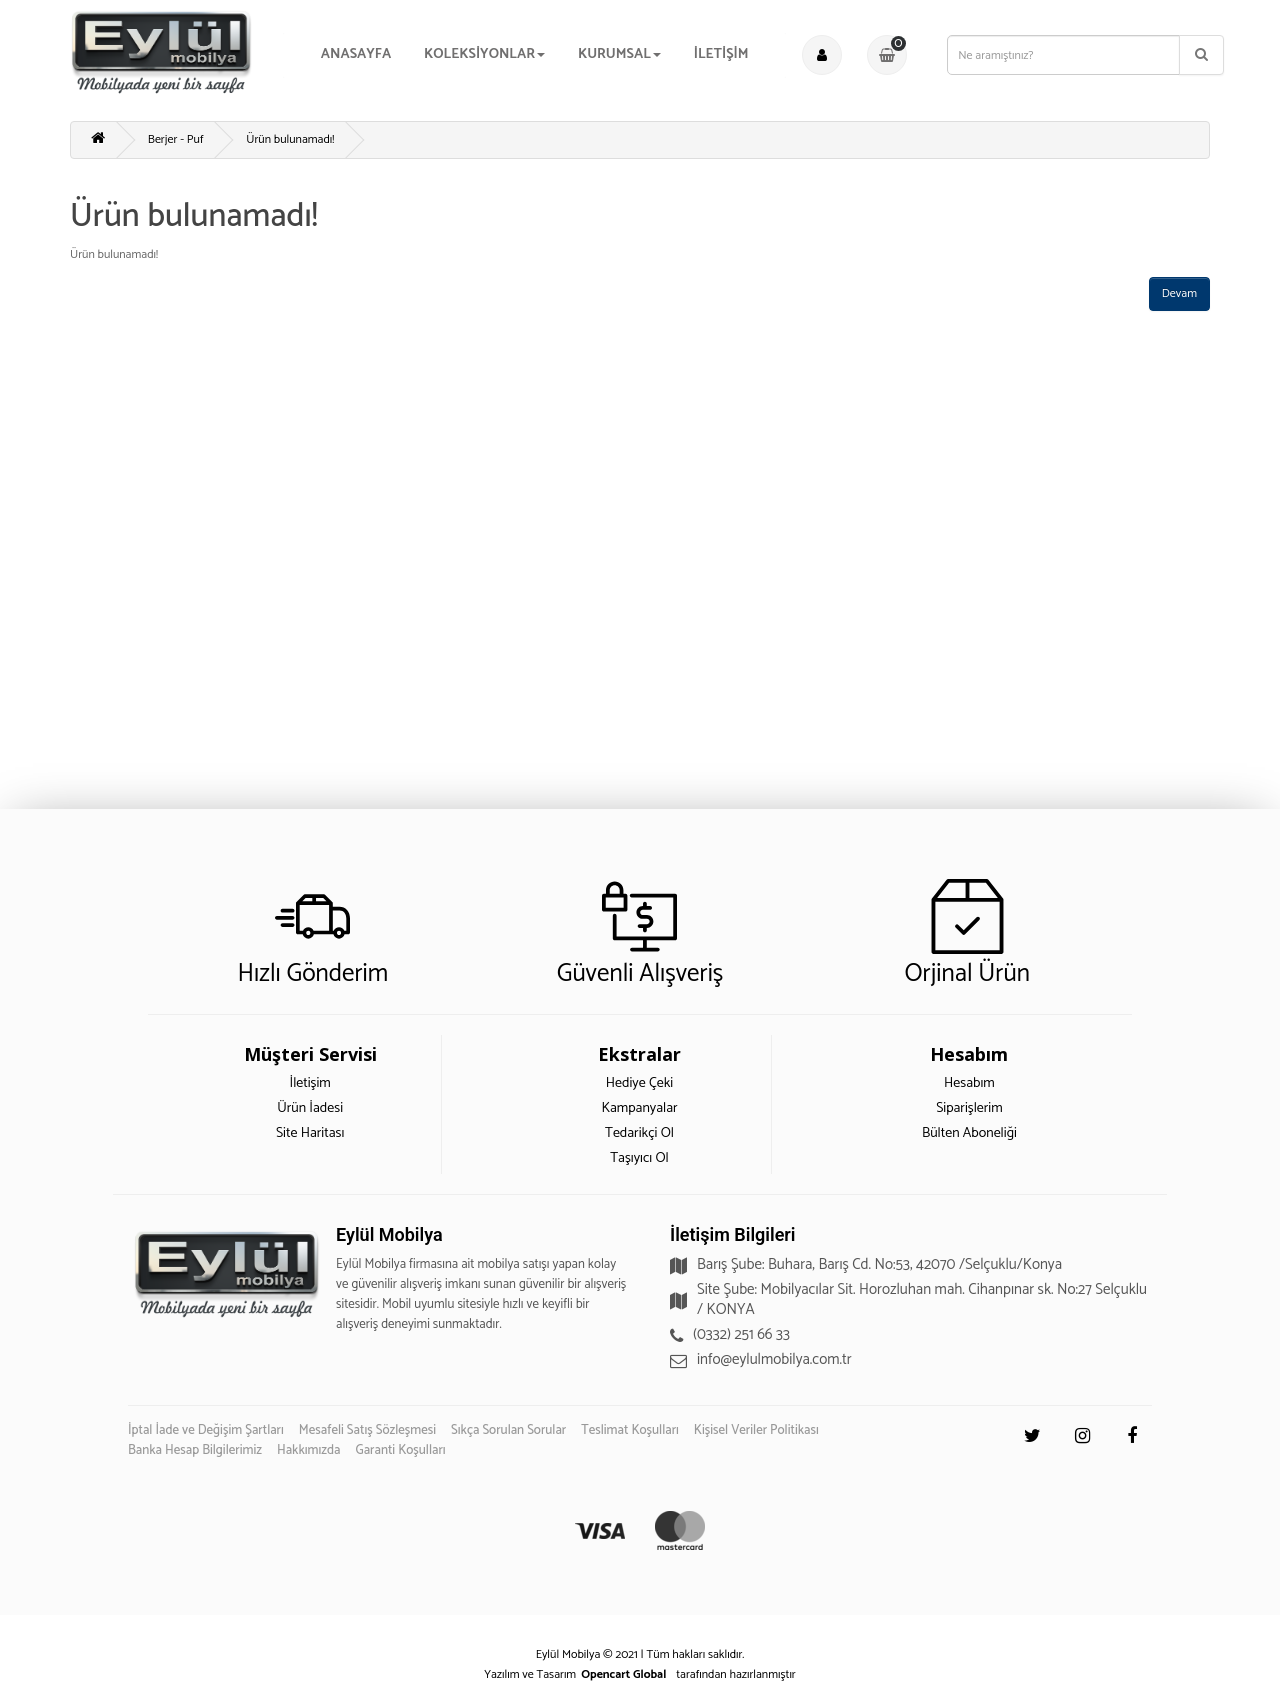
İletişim (309, 1083)
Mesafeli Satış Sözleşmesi (367, 1430)
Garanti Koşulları (401, 1450)
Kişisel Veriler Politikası (756, 1430)
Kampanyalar (639, 1108)
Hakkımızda (309, 1450)
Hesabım (969, 1083)
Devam (1179, 293)
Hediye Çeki (639, 1083)
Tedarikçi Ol (639, 1133)
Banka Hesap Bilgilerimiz (195, 1450)
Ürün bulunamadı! (290, 139)
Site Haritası (310, 1133)
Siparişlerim (969, 1108)
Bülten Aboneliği (969, 1133)
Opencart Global (623, 1674)
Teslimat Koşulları (630, 1430)
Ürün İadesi (310, 1108)
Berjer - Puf (176, 139)
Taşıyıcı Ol (639, 1158)
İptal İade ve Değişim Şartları (206, 1430)
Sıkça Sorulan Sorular (508, 1430)
